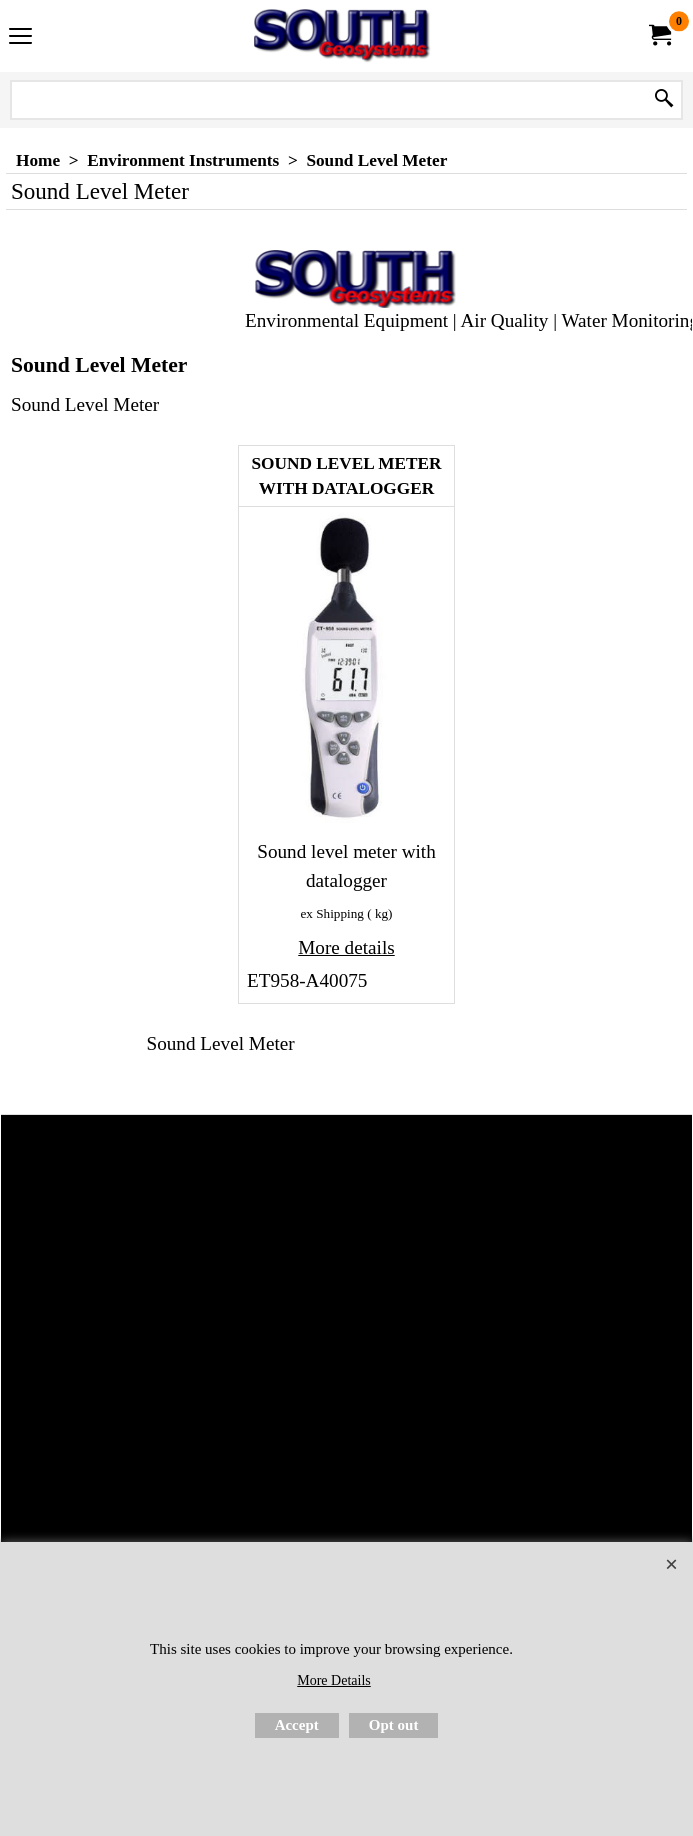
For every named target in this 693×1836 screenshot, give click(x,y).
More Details (333, 1680)
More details (346, 947)
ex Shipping (332, 913)
